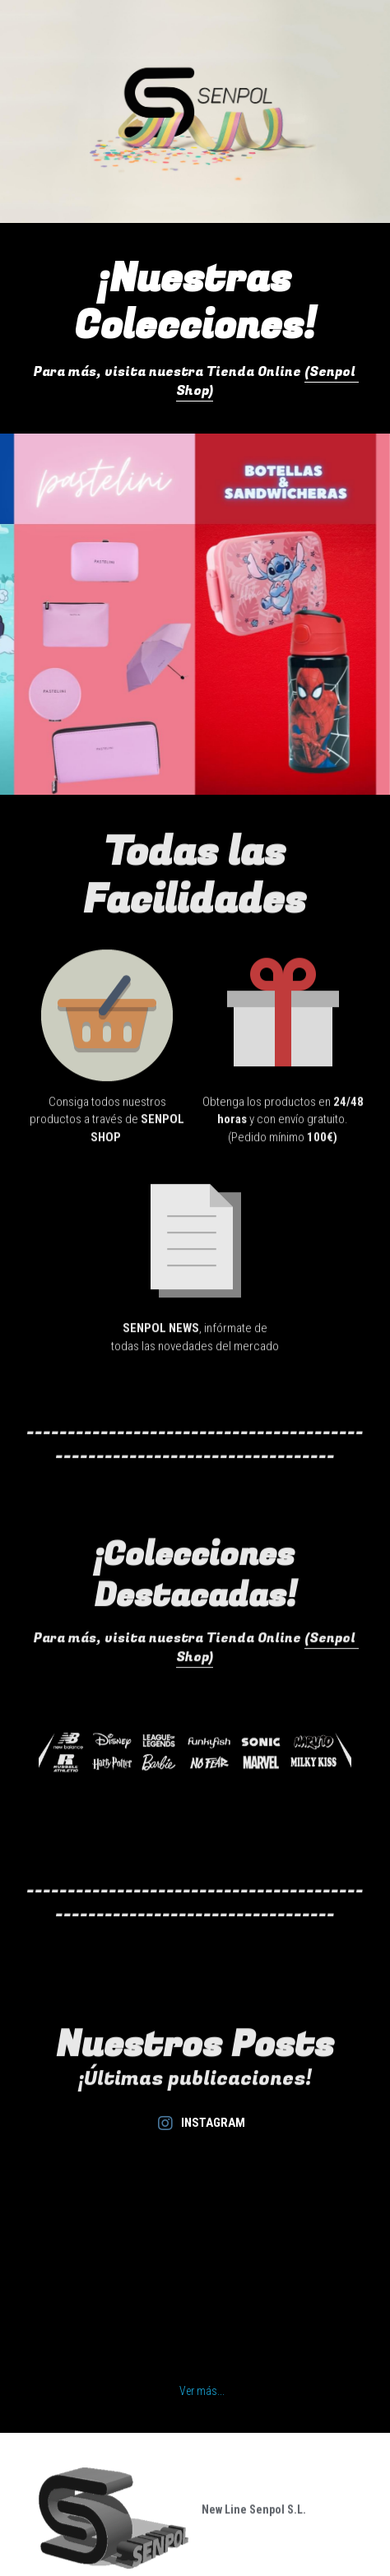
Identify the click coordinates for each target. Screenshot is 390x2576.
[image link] (107, 1027)
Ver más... (202, 2391)
